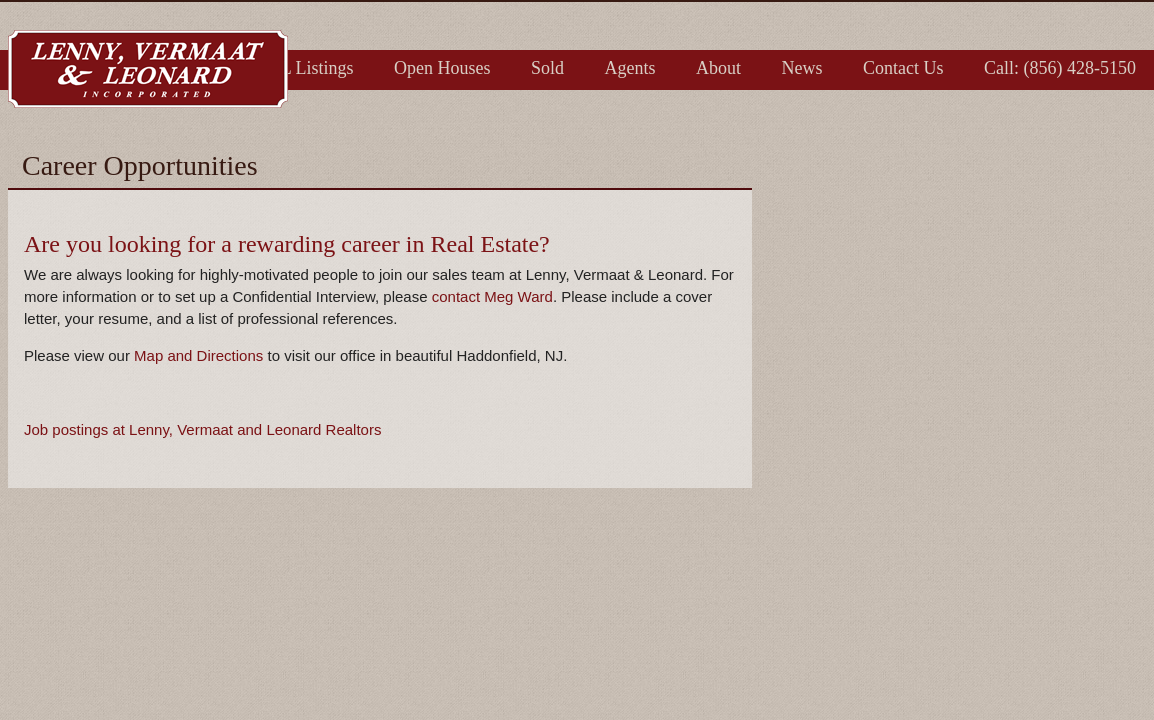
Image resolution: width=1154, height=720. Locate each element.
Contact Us (903, 68)
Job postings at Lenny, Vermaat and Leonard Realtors (202, 429)
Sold (547, 68)
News (802, 68)
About (718, 68)
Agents (630, 68)
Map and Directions (198, 355)
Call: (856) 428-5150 (1060, 68)
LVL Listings (305, 68)
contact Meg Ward (492, 296)
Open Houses (442, 68)
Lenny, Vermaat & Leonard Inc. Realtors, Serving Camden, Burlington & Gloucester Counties (148, 69)
